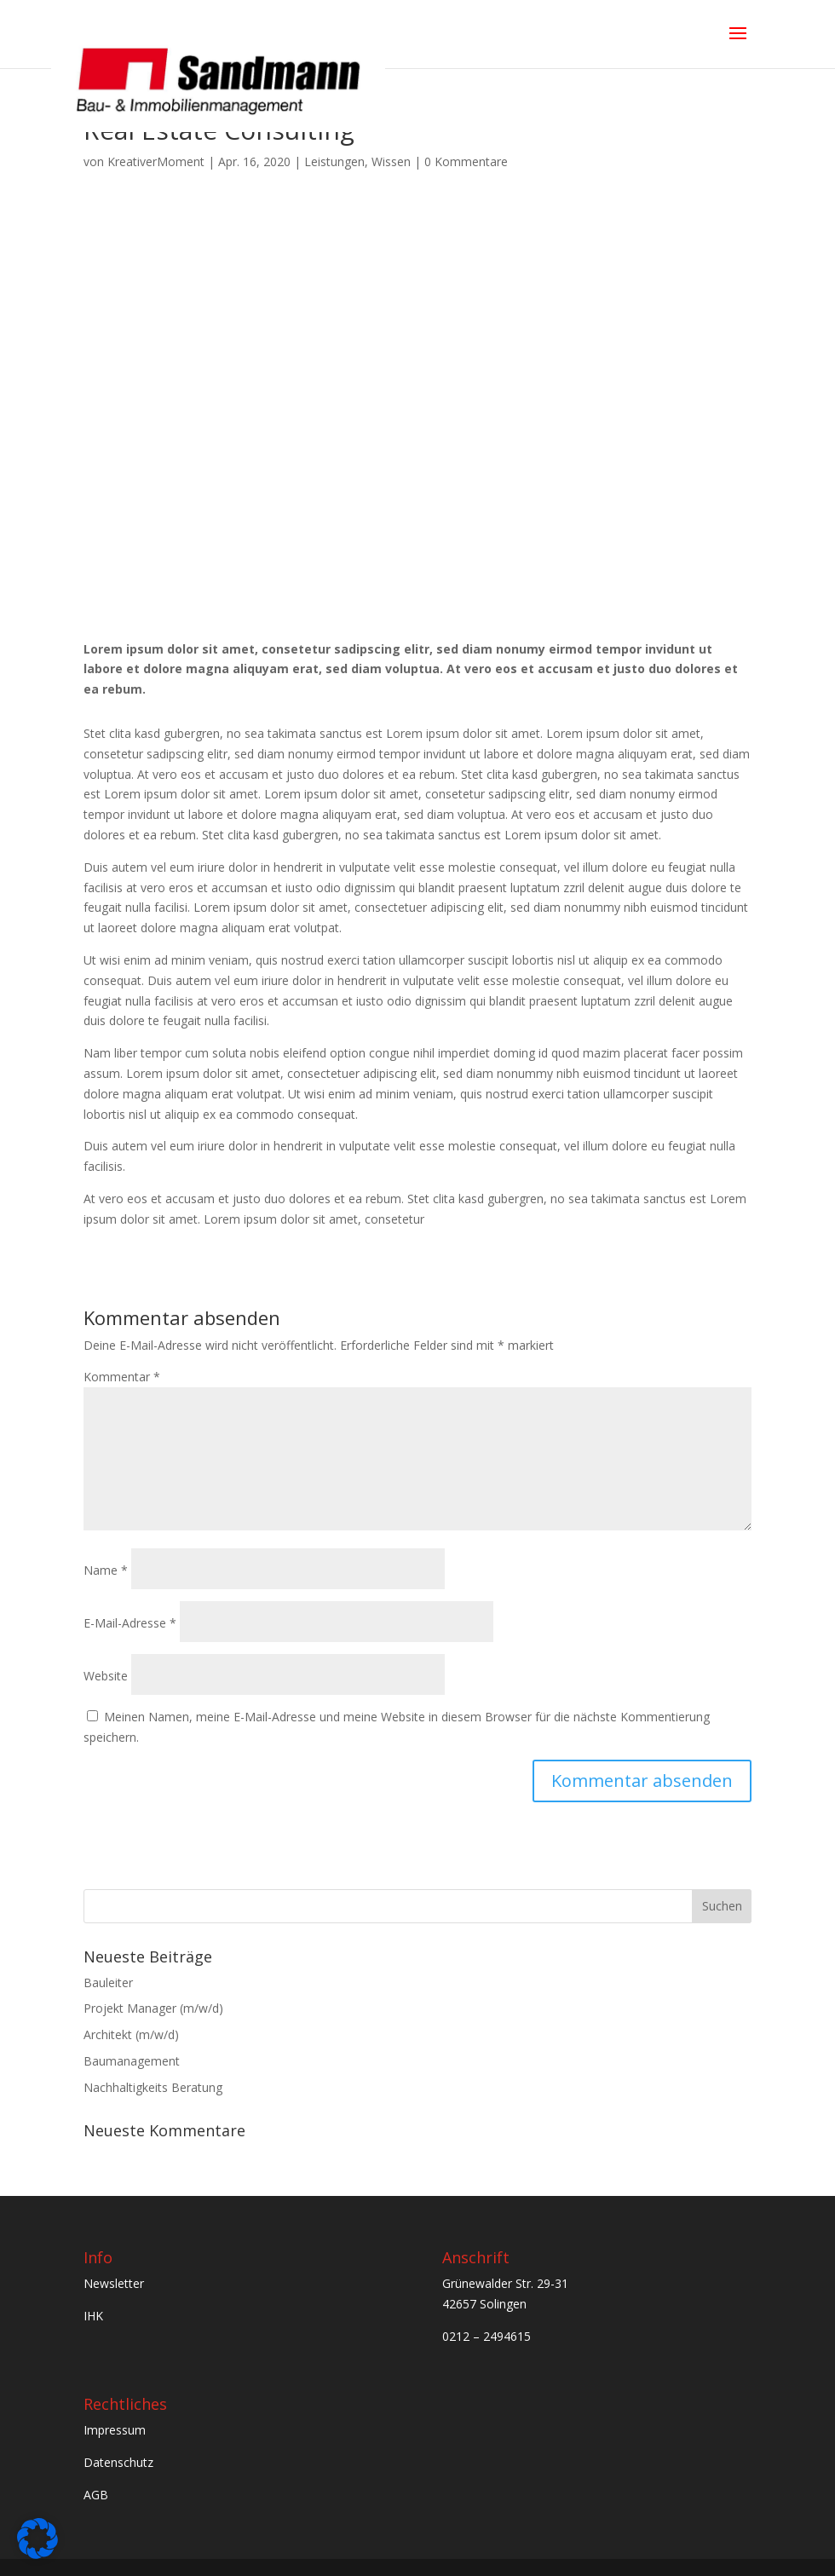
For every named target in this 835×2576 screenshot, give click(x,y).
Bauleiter (108, 1982)
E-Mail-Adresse (130, 1623)
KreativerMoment (155, 161)
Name (106, 1570)
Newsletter (114, 2283)
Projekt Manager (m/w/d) (153, 2008)
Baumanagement (132, 2061)
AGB (96, 2495)
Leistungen (334, 161)
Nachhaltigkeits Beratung (153, 2087)
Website (106, 1676)
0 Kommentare (466, 161)
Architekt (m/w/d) (131, 2034)
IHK (93, 2316)
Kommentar (122, 1377)
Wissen (391, 161)
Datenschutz (118, 2462)
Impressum (116, 2430)
